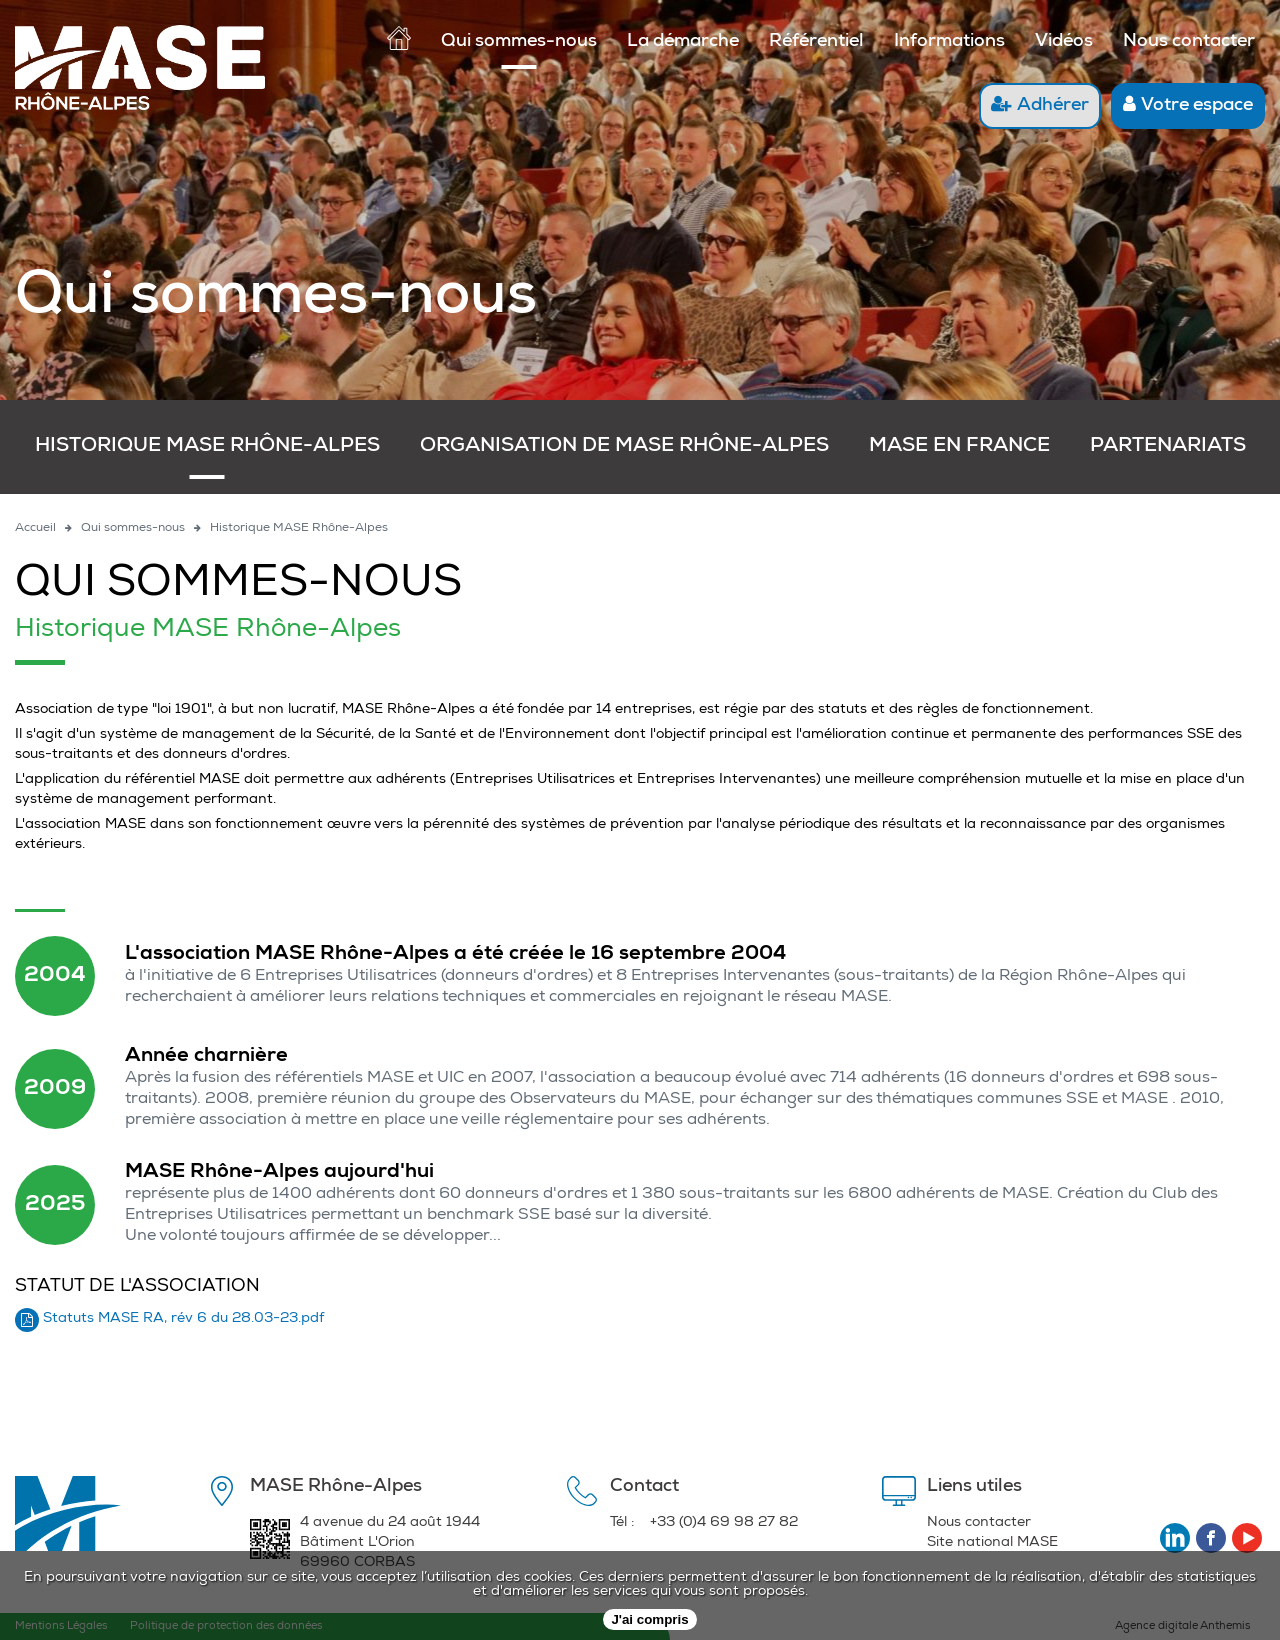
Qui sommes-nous (519, 42)
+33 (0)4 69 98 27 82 (724, 1523)
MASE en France (959, 447)
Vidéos (1064, 42)
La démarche (683, 42)
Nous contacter (1189, 42)
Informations (949, 42)
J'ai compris (649, 1619)
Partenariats (1168, 447)
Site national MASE (992, 1543)
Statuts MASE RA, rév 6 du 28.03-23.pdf (183, 1319)
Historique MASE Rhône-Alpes (207, 447)
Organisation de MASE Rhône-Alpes (624, 447)
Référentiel (816, 42)
